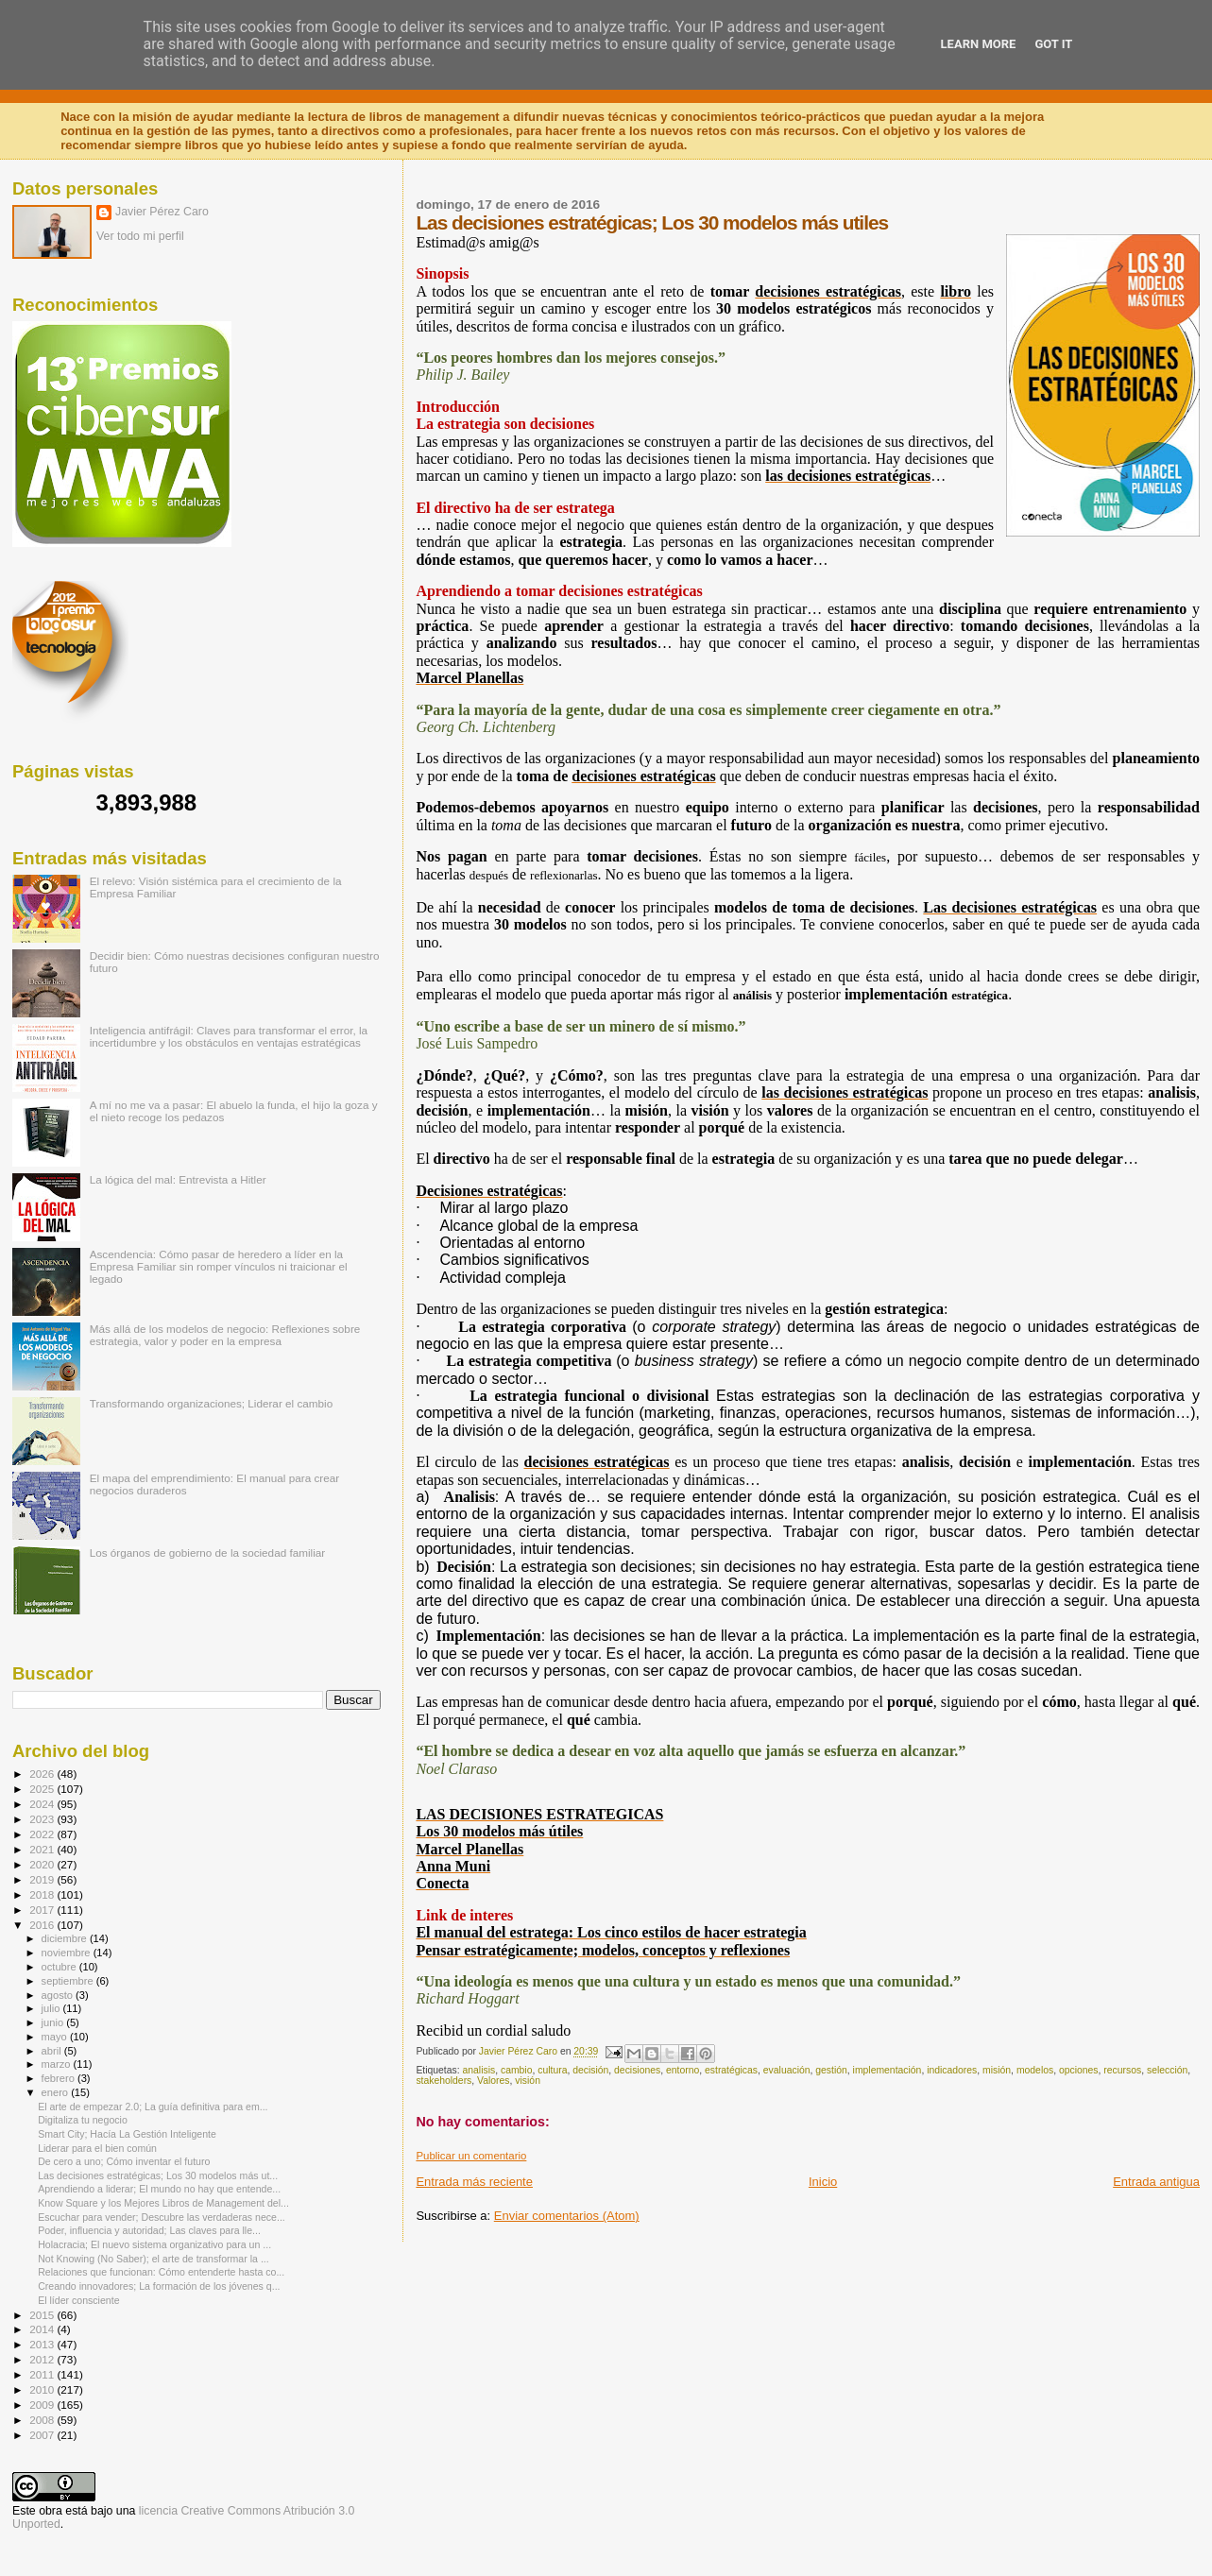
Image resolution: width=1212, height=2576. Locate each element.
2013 (43, 2344)
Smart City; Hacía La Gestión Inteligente (127, 2134)
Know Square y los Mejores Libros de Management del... (163, 2203)
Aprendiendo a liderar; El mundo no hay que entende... (159, 2188)
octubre (60, 1966)
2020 (43, 1864)
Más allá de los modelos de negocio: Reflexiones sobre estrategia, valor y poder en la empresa (225, 1334)
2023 (43, 1819)
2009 (43, 2404)
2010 (43, 2389)
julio (52, 2008)
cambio (517, 2070)
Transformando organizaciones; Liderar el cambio (211, 1403)
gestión (831, 2070)
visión (527, 2080)
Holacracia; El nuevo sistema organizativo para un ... (154, 2244)
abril (53, 2050)
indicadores (952, 2070)
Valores (493, 2080)
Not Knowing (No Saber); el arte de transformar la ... (153, 2258)
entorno (682, 2070)
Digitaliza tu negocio (83, 2119)
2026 (43, 1773)
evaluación (787, 2070)
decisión (590, 2070)
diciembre (66, 1938)
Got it (1053, 44)
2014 (43, 2329)
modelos (1034, 2070)
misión (996, 2070)
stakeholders (443, 2080)
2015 (43, 2315)
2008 (43, 2420)
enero (57, 2092)
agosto (59, 1995)
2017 (43, 1909)
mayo (56, 2036)
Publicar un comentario (471, 2155)
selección (1167, 2070)
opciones (1079, 2070)
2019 (43, 1879)
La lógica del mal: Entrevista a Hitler (178, 1179)
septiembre (69, 1981)
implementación (887, 2070)
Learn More (978, 44)
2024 (43, 1804)
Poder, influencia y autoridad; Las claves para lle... (149, 2230)
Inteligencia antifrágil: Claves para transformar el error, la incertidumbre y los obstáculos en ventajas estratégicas (228, 1036)
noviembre (68, 1952)
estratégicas (731, 2070)
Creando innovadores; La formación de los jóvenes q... (159, 2286)
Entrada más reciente (474, 2182)
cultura (552, 2070)
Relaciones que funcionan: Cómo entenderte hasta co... (161, 2271)
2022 (43, 1834)
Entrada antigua (1156, 2182)
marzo (58, 2064)
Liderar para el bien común (97, 2148)
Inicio (823, 2182)
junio (54, 2022)
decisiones (637, 2070)
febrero (59, 2078)
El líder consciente (78, 2300)
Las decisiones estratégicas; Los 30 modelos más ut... (158, 2175)
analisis (479, 2070)
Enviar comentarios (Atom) (567, 2216)
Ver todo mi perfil (140, 236)
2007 (43, 2435)
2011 (43, 2374)
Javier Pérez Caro (162, 211)
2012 (43, 2359)
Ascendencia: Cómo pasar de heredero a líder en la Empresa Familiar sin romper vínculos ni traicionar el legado (219, 1266)
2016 (43, 1925)
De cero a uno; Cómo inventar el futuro (124, 2161)
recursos (1122, 2070)
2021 (43, 1849)
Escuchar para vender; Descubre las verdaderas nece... (161, 2217)
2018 (43, 1894)
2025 (43, 1789)
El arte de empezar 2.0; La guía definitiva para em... (152, 2106)
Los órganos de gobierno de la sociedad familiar (208, 1552)
